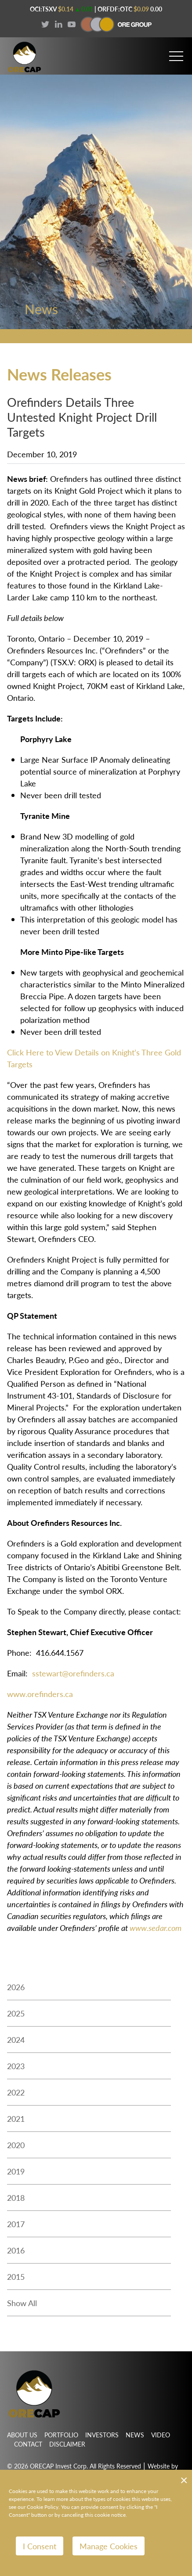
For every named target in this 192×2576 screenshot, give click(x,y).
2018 (16, 2197)
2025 (16, 2013)
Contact (28, 2444)
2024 (16, 2039)
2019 (16, 2171)
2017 (16, 2223)
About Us (22, 2434)
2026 (16, 1986)
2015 (16, 2276)
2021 (16, 2118)
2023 (16, 2065)
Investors (102, 2434)
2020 (16, 2144)
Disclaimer (67, 2444)
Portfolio (61, 2434)
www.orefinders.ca (40, 1693)
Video (160, 2434)
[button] (176, 52)
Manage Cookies (109, 2545)
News (135, 2434)
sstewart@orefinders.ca (73, 1673)
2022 (16, 2092)
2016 (16, 2250)
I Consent (39, 2545)
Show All (22, 2302)
